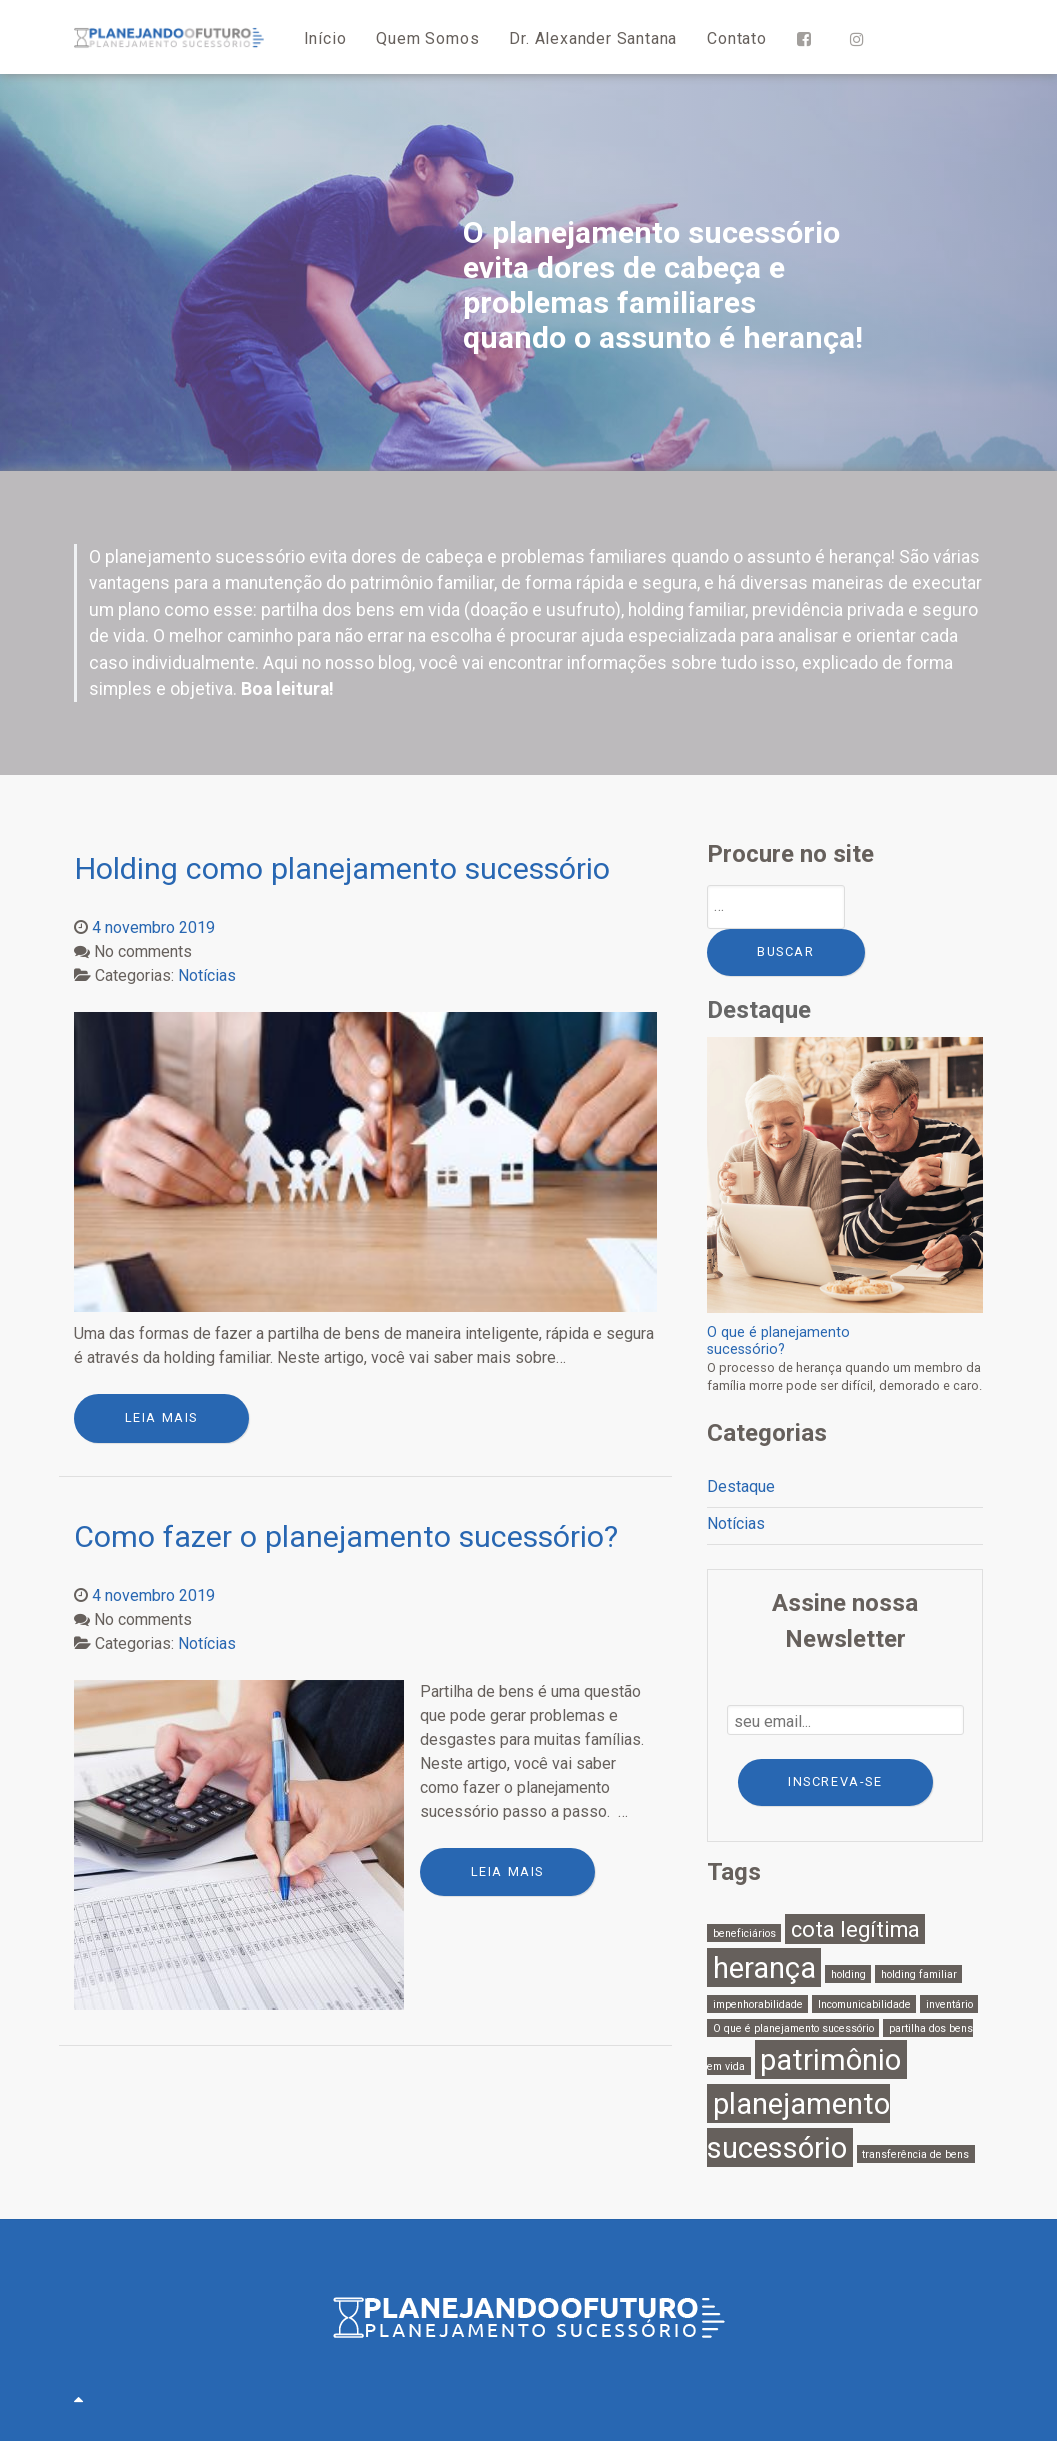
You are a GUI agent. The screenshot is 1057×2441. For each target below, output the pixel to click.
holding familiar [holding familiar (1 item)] (919, 1973)
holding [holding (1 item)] (848, 1973)
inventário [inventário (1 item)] (949, 2003)
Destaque (741, 1486)
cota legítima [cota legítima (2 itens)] (855, 1929)
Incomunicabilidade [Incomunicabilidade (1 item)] (864, 2003)
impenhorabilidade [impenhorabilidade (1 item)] (758, 2003)
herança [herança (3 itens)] (764, 1967)
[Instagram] (861, 38)
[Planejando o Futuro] (169, 36)
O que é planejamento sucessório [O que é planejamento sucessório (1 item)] (793, 2027)
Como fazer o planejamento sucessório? (346, 1536)
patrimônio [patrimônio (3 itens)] (830, 2059)
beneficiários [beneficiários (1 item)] (744, 1933)
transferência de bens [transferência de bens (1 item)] (915, 2153)
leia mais (161, 1417)
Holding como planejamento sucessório (342, 868)
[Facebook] (808, 38)
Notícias (736, 1523)
